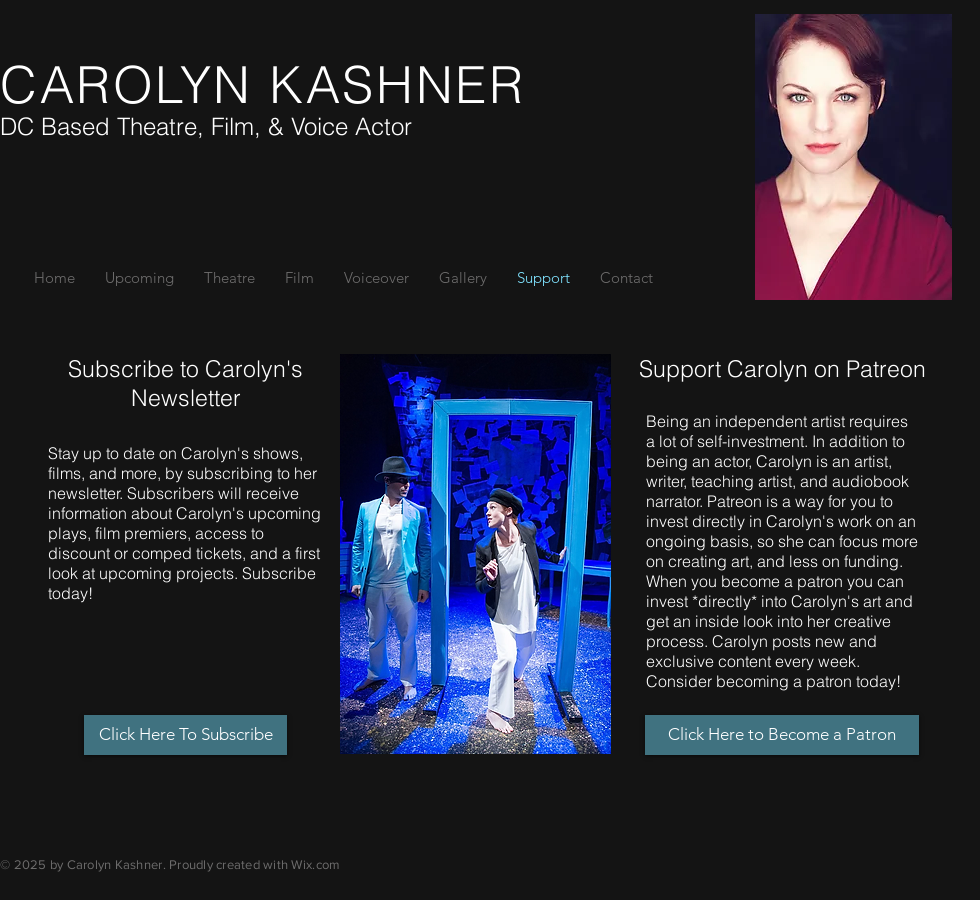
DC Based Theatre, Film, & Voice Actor (206, 126)
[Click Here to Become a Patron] (782, 735)
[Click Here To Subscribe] (185, 735)
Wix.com (315, 864)
